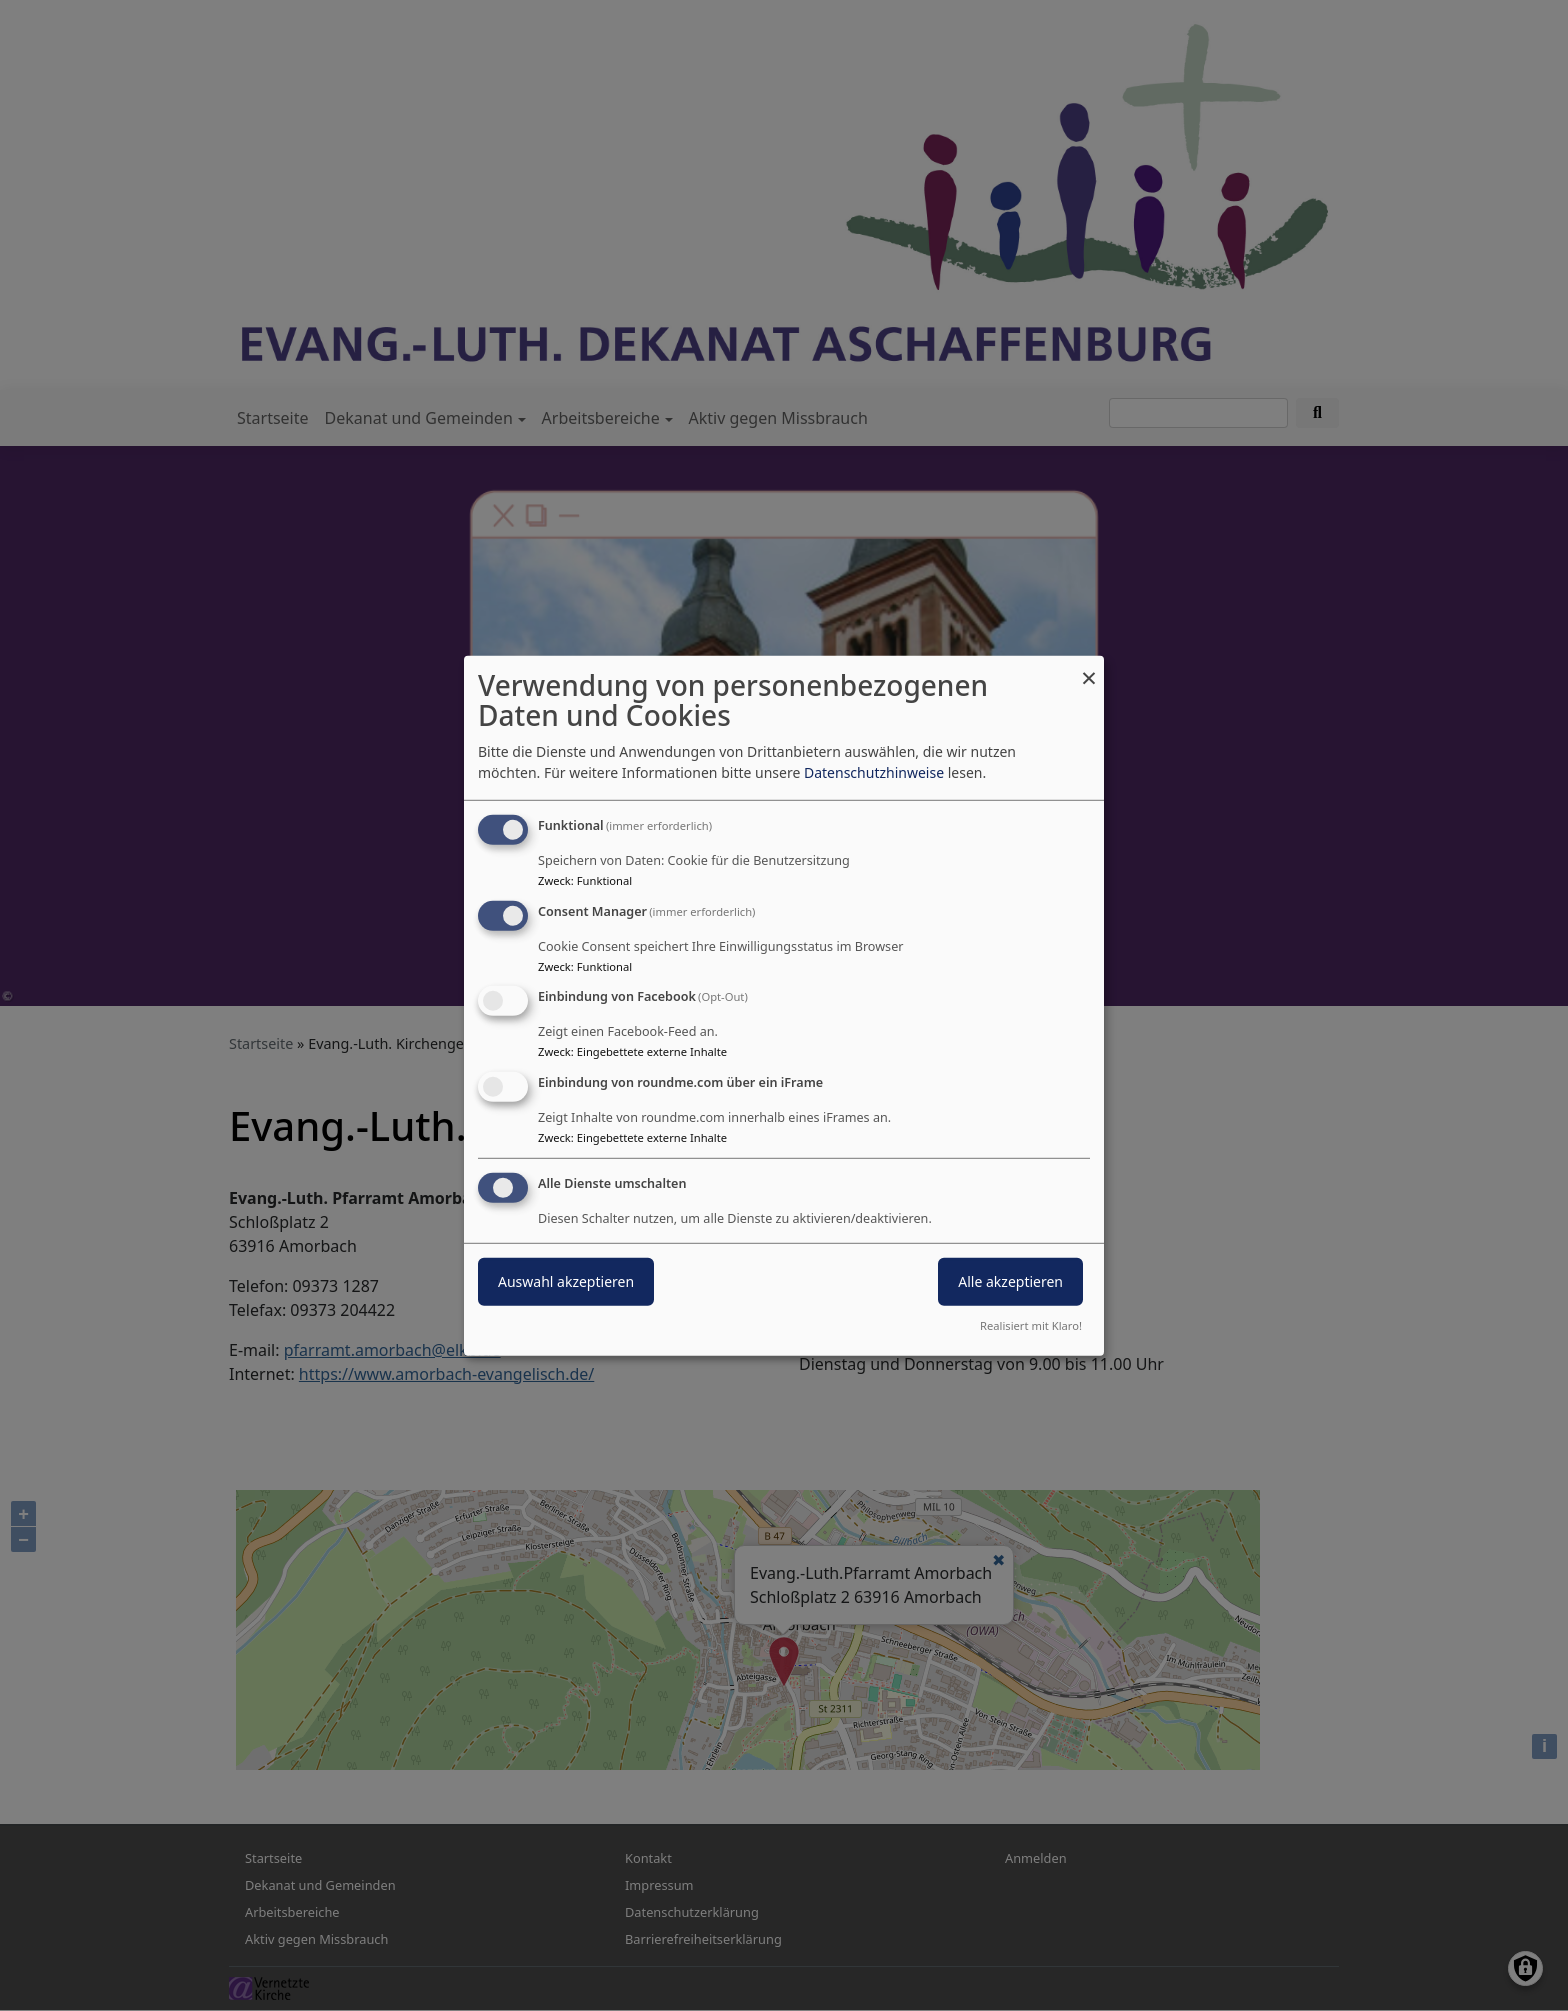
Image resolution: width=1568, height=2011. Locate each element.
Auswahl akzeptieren (566, 1281)
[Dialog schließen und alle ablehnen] (1089, 667)
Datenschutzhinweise (874, 772)
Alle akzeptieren (1010, 1281)
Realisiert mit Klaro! (1031, 1325)
